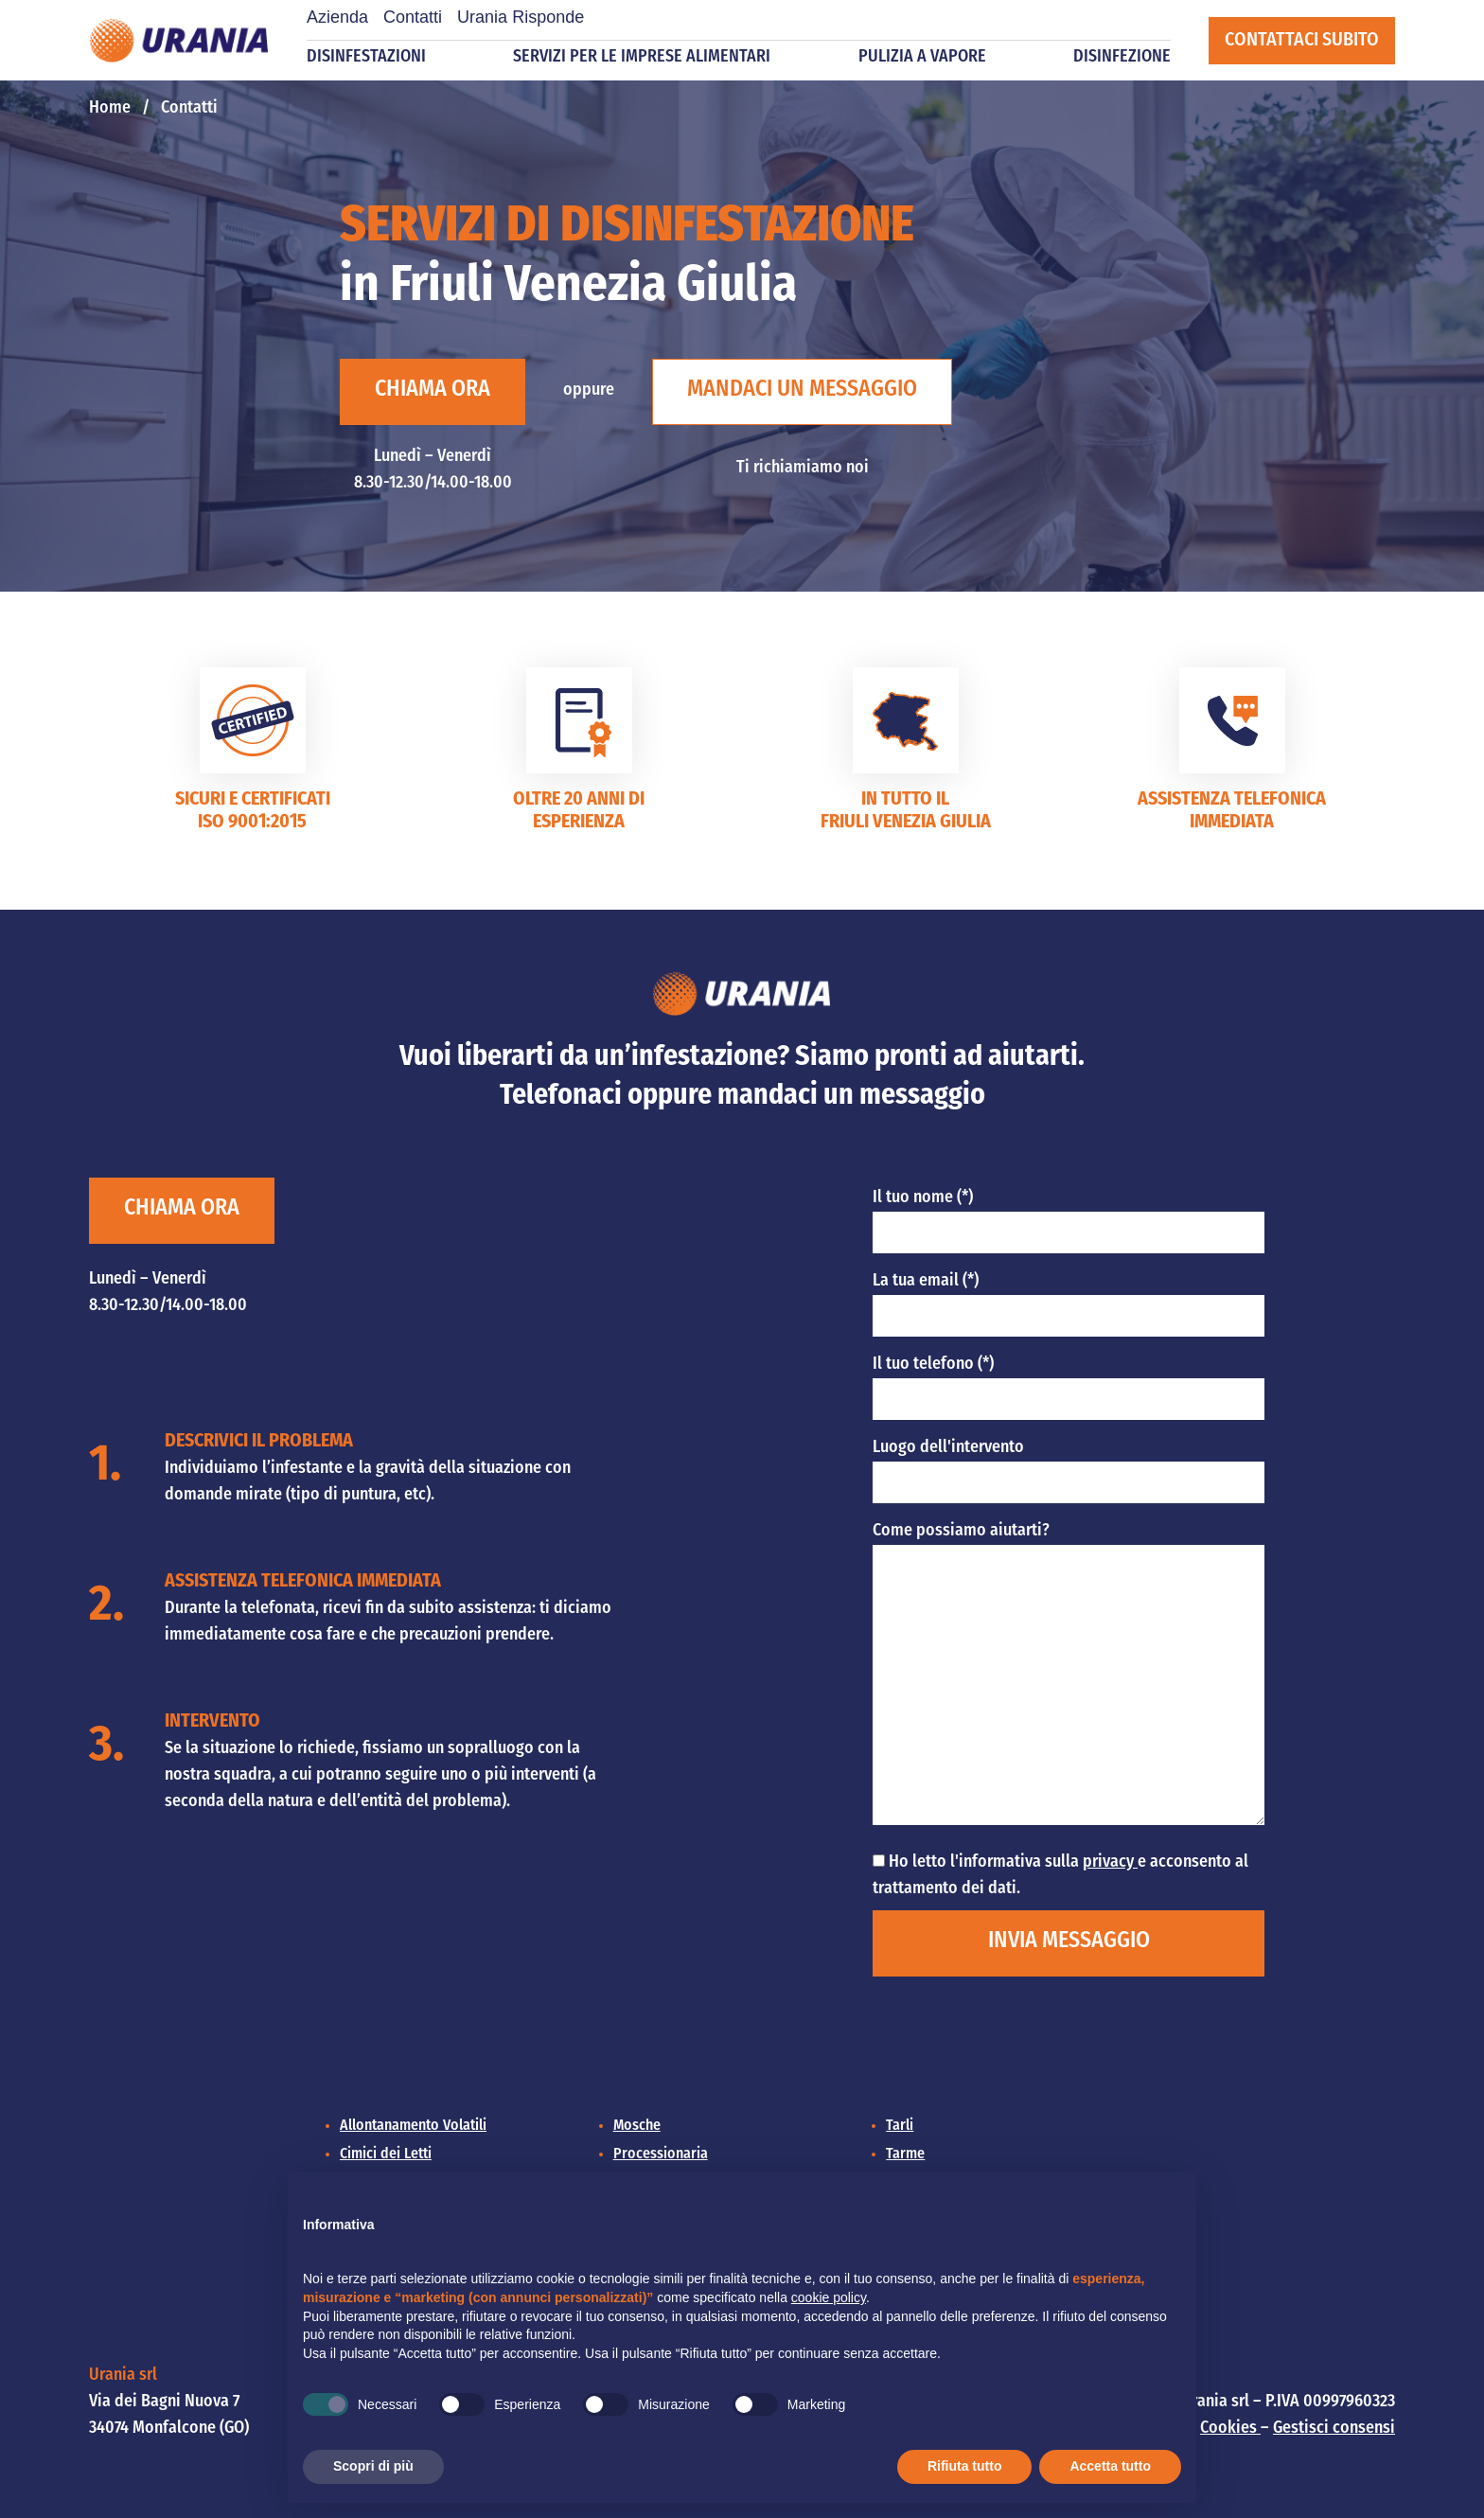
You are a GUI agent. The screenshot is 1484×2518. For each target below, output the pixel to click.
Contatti (412, 17)
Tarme (905, 2154)
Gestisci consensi (1334, 2429)
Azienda (337, 17)
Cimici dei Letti (386, 2154)
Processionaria (660, 2154)
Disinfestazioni (366, 57)
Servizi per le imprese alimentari (641, 57)
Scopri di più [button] (373, 2466)
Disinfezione (1122, 57)
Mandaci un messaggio (802, 390)
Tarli (899, 2126)
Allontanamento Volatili (413, 2126)
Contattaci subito (1302, 40)
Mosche (637, 2126)
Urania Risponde (520, 17)
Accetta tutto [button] (1110, 2466)
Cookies (1230, 2429)
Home (110, 108)
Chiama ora (432, 390)
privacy (1110, 1862)
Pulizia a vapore (922, 57)
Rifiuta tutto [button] (965, 2466)
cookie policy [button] (828, 2297)
